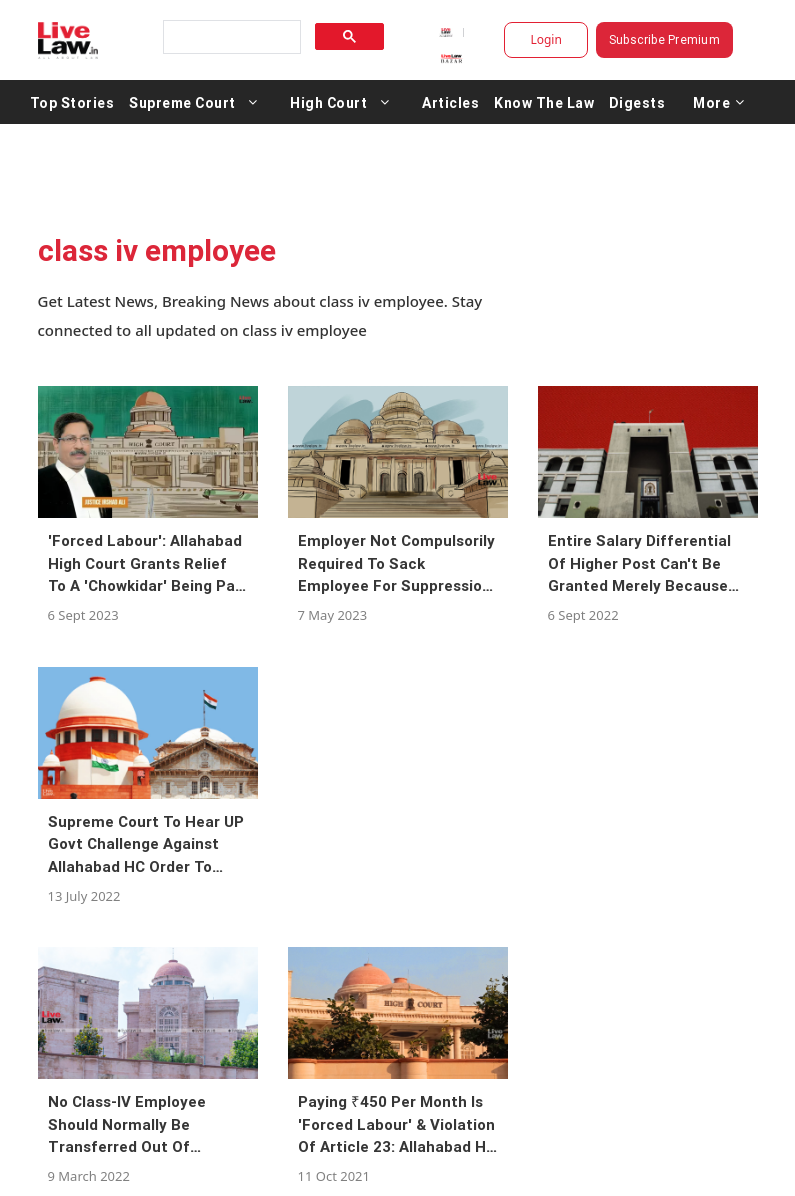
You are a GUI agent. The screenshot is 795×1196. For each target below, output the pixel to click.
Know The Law (544, 102)
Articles (450, 102)
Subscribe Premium (664, 39)
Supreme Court (182, 102)
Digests (637, 102)
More (719, 102)
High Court (328, 102)
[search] (230, 37)
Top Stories (72, 102)
